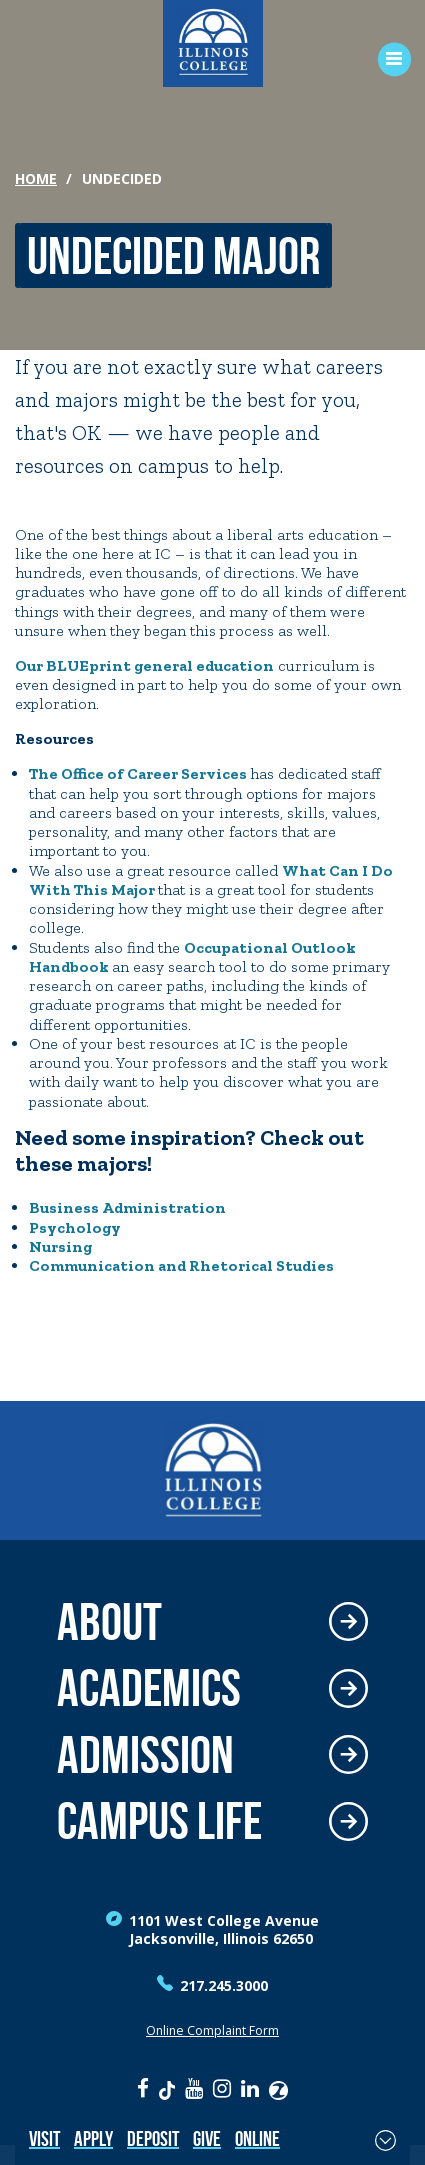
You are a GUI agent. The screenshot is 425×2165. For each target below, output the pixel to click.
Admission (145, 1755)
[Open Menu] (387, 59)
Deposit (153, 2138)
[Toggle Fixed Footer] (385, 2140)
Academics (149, 1688)
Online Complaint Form (212, 2030)
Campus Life (159, 1821)
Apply (93, 2138)
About (109, 1622)
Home (36, 178)
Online (257, 2138)
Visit (44, 2138)
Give (207, 2138)
